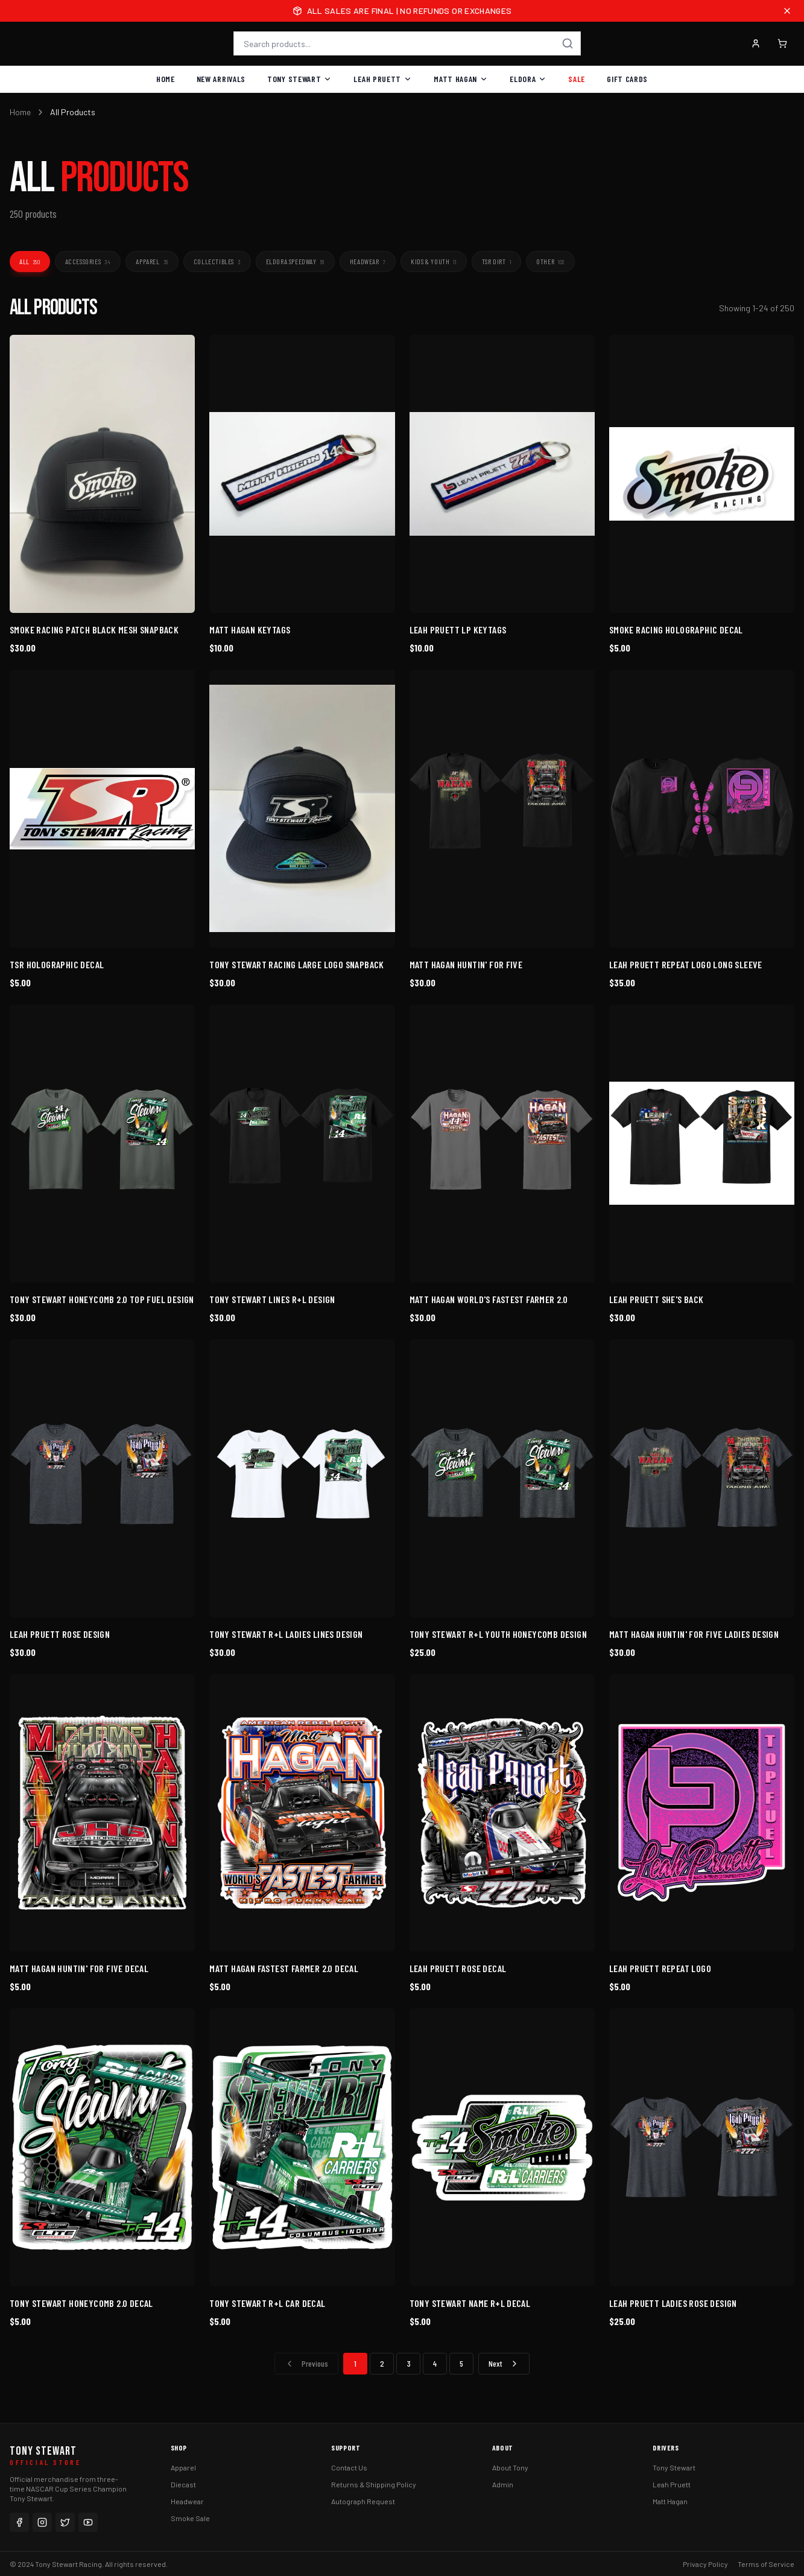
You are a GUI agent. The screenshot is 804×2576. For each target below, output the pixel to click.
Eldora (528, 79)
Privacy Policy (705, 2564)
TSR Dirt (496, 261)
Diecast (183, 2484)
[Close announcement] (787, 11)
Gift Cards (627, 79)
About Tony (510, 2467)
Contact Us (349, 2467)
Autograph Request (363, 2501)
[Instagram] (42, 2522)
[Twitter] (65, 2522)
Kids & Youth (433, 261)
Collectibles (217, 261)
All (29, 261)
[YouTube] (88, 2522)
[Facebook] (19, 2522)
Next (504, 2363)
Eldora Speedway (295, 261)
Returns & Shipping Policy (373, 2484)
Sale (576, 79)
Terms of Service (766, 2564)
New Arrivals (221, 79)
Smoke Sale (190, 2518)
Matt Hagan (461, 79)
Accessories (88, 261)
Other (550, 261)
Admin (502, 2484)
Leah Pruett (382, 79)
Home (165, 79)
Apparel (152, 261)
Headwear (367, 261)
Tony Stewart (299, 79)
